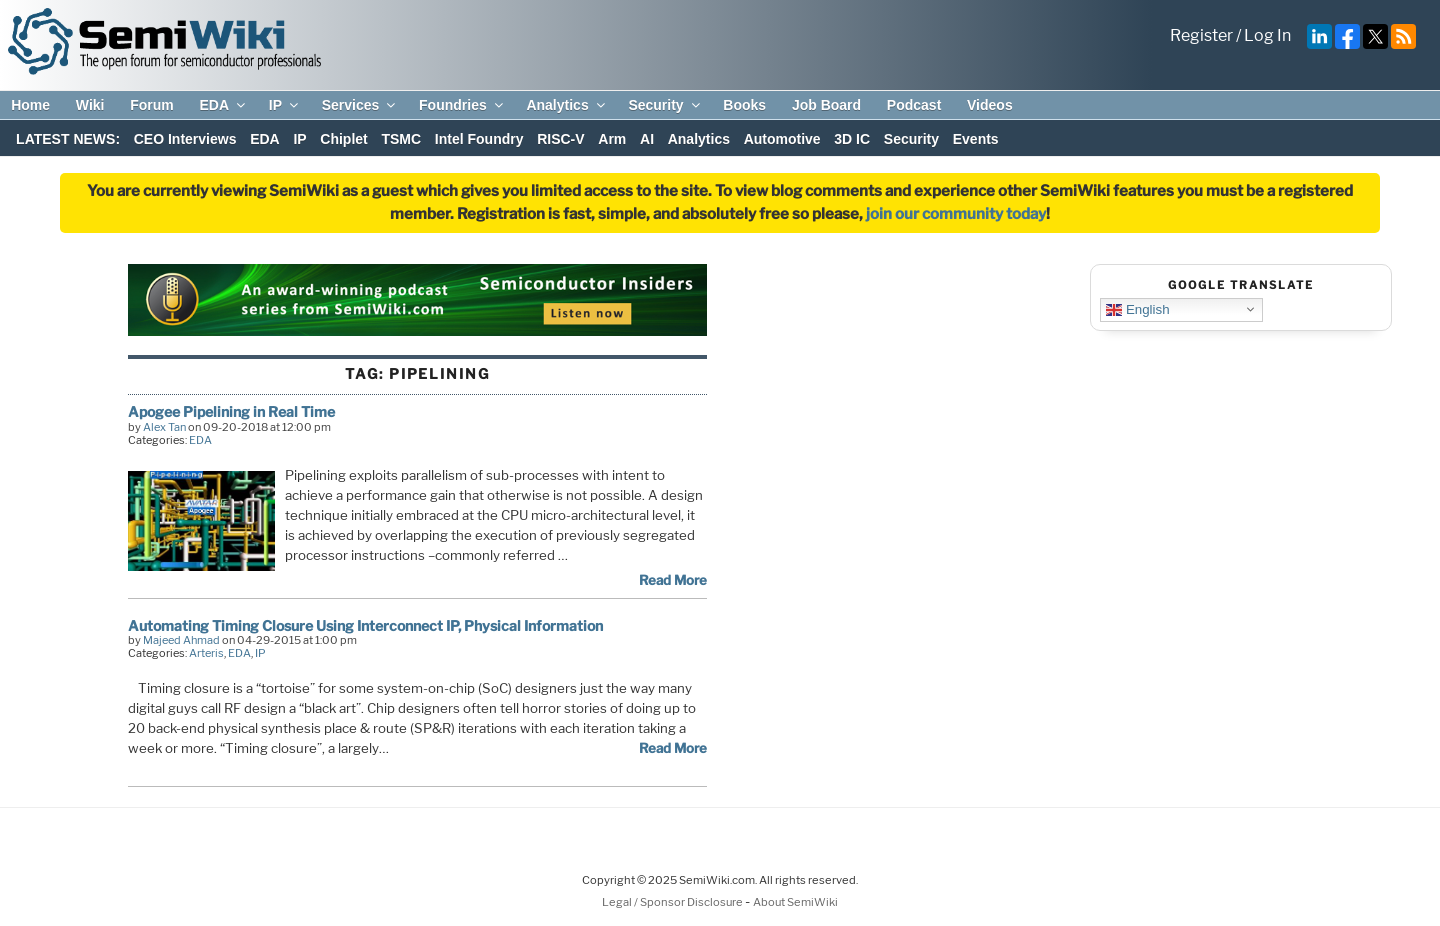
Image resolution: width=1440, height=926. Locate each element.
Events (976, 139)
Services (360, 105)
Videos (990, 105)
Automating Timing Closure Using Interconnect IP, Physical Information (365, 625)
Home (30, 105)
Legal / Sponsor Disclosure (673, 902)
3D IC (852, 139)
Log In (1267, 35)
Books (744, 105)
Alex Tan (164, 427)
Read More (673, 580)
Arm (612, 139)
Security (665, 105)
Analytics (566, 105)
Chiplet (343, 139)
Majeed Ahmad (181, 640)
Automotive (782, 139)
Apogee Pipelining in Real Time (231, 411)
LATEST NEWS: (68, 139)
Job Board (826, 105)
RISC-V (560, 139)
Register (1201, 35)
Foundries (462, 105)
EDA (223, 105)
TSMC (401, 139)
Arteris (206, 653)
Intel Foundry (479, 139)
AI (647, 139)
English (1137, 309)
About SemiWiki (795, 902)
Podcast (914, 105)
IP (285, 105)
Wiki (90, 105)
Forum (152, 105)
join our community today (956, 214)
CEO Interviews (185, 139)
